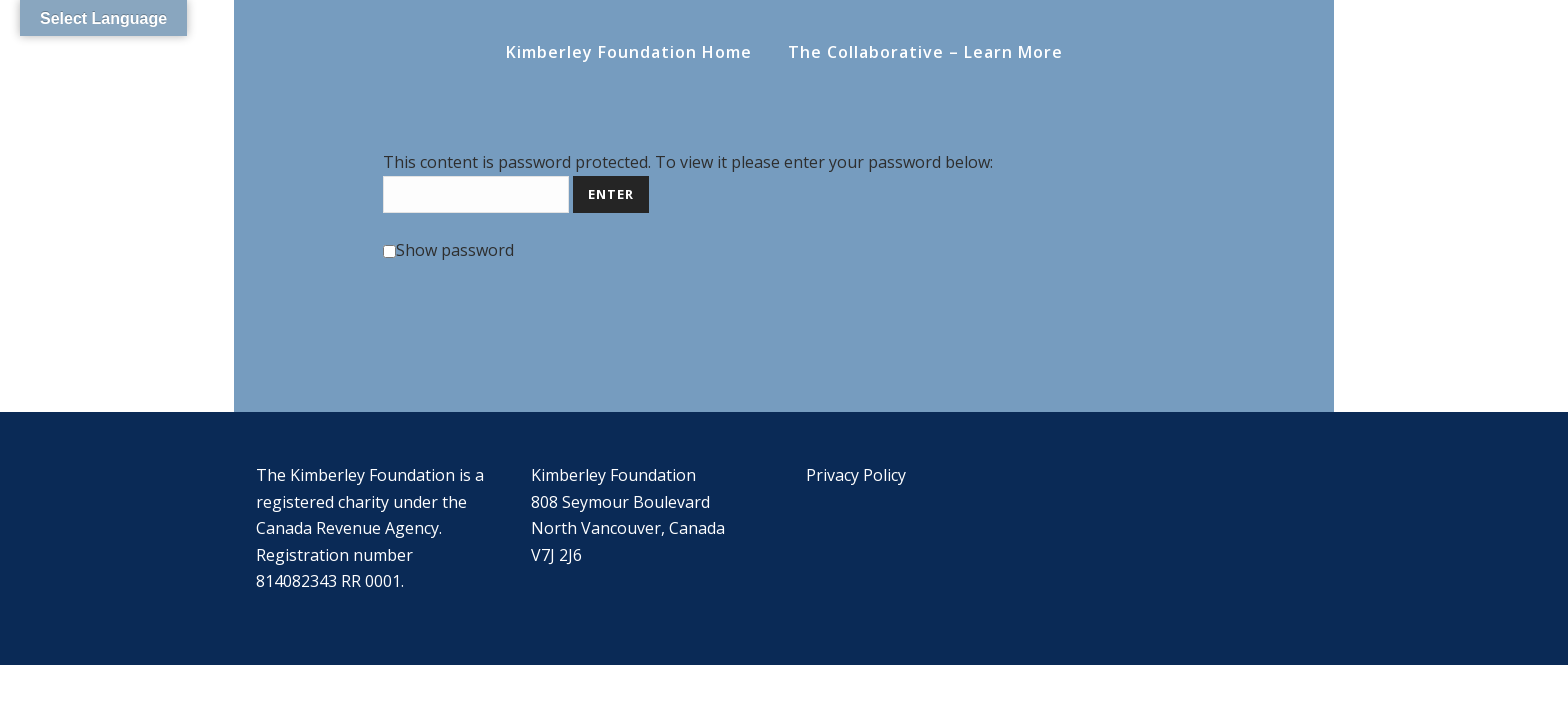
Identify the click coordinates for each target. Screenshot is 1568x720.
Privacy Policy (856, 475)
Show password (455, 250)
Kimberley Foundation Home (629, 52)
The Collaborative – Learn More (925, 52)
